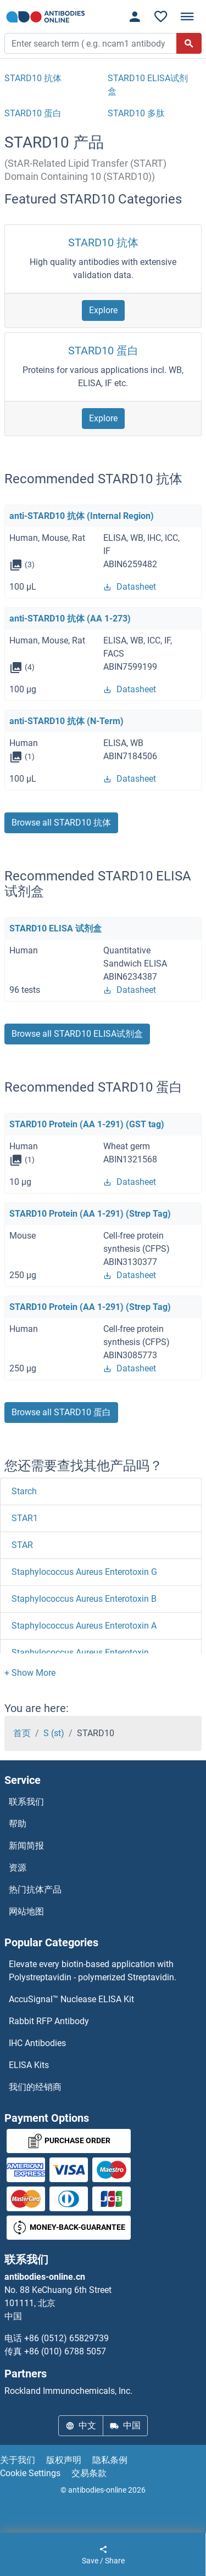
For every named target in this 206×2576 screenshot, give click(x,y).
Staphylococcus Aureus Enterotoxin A (84, 1625)
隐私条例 (109, 2460)
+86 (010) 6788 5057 (65, 2351)
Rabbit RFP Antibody (49, 2021)
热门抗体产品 (35, 1889)
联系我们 (26, 1802)
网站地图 (26, 1911)
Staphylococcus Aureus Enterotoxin (80, 1652)
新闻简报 (26, 1845)
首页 (22, 1733)
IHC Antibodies (37, 2043)
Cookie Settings (30, 2473)
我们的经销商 (35, 2087)
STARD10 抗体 (103, 242)
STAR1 (25, 1518)
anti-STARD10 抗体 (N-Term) (66, 721)
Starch (24, 1491)
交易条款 (89, 2473)
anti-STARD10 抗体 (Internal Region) (81, 516)
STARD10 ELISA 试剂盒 (55, 928)
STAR (22, 1545)
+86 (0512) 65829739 (66, 2338)
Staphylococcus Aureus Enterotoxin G (84, 1572)
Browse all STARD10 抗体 (61, 822)
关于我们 (17, 2460)
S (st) (53, 1733)
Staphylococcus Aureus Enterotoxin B (84, 1599)
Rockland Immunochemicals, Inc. (68, 2391)
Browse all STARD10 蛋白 (61, 1412)
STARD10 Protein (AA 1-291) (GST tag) (86, 1124)
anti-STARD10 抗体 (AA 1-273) (70, 618)
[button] (29, 1673)
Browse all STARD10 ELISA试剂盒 (77, 1034)
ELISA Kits (29, 2065)
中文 (80, 2425)
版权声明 (63, 2460)
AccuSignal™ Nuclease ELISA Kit (71, 1999)
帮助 (17, 1823)
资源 (17, 1867)
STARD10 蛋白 (103, 350)
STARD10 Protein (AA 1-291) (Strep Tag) (90, 1213)
